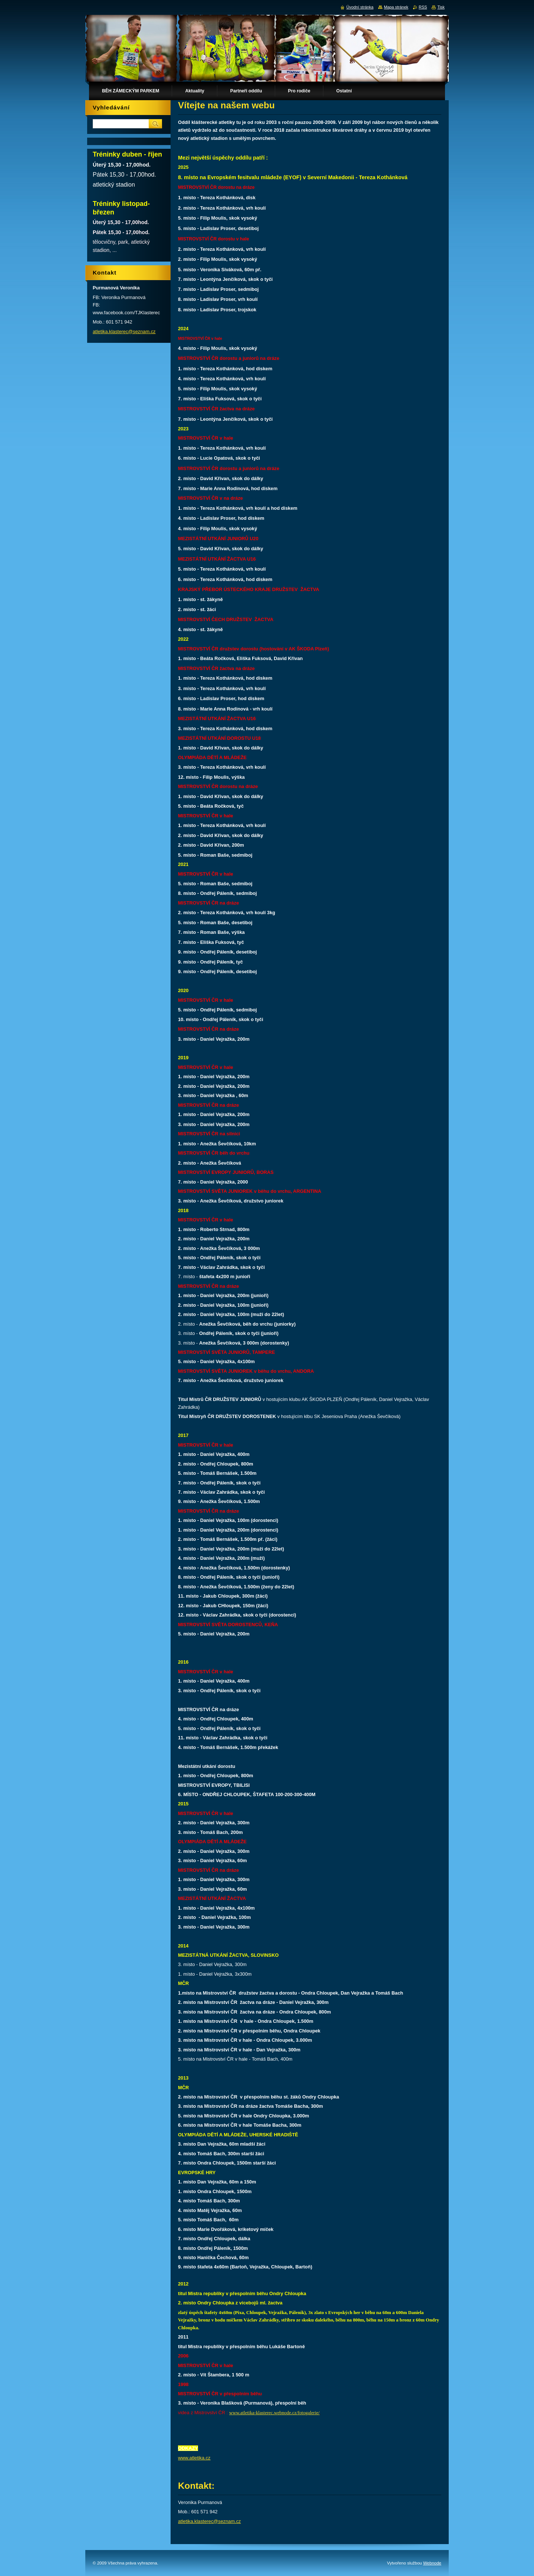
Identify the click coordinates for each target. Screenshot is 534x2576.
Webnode (432, 2563)
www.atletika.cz (194, 2458)
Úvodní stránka (359, 7)
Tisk (441, 7)
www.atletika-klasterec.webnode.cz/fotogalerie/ (274, 2412)
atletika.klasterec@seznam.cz (209, 2521)
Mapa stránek (396, 7)
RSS (423, 7)
